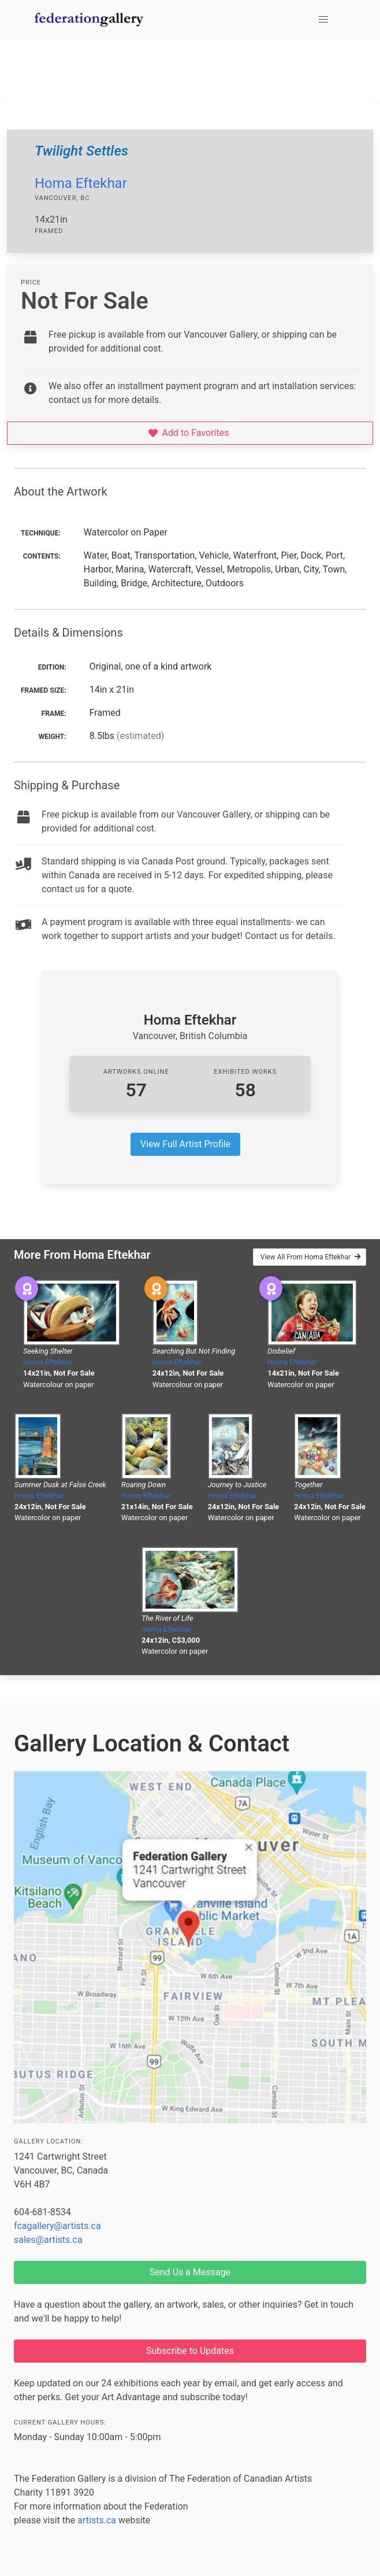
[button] (323, 20)
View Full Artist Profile (185, 1144)
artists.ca (96, 2520)
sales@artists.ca (48, 2239)
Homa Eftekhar (81, 183)
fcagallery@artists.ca (57, 2225)
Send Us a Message (190, 2272)
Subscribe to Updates (190, 2350)
